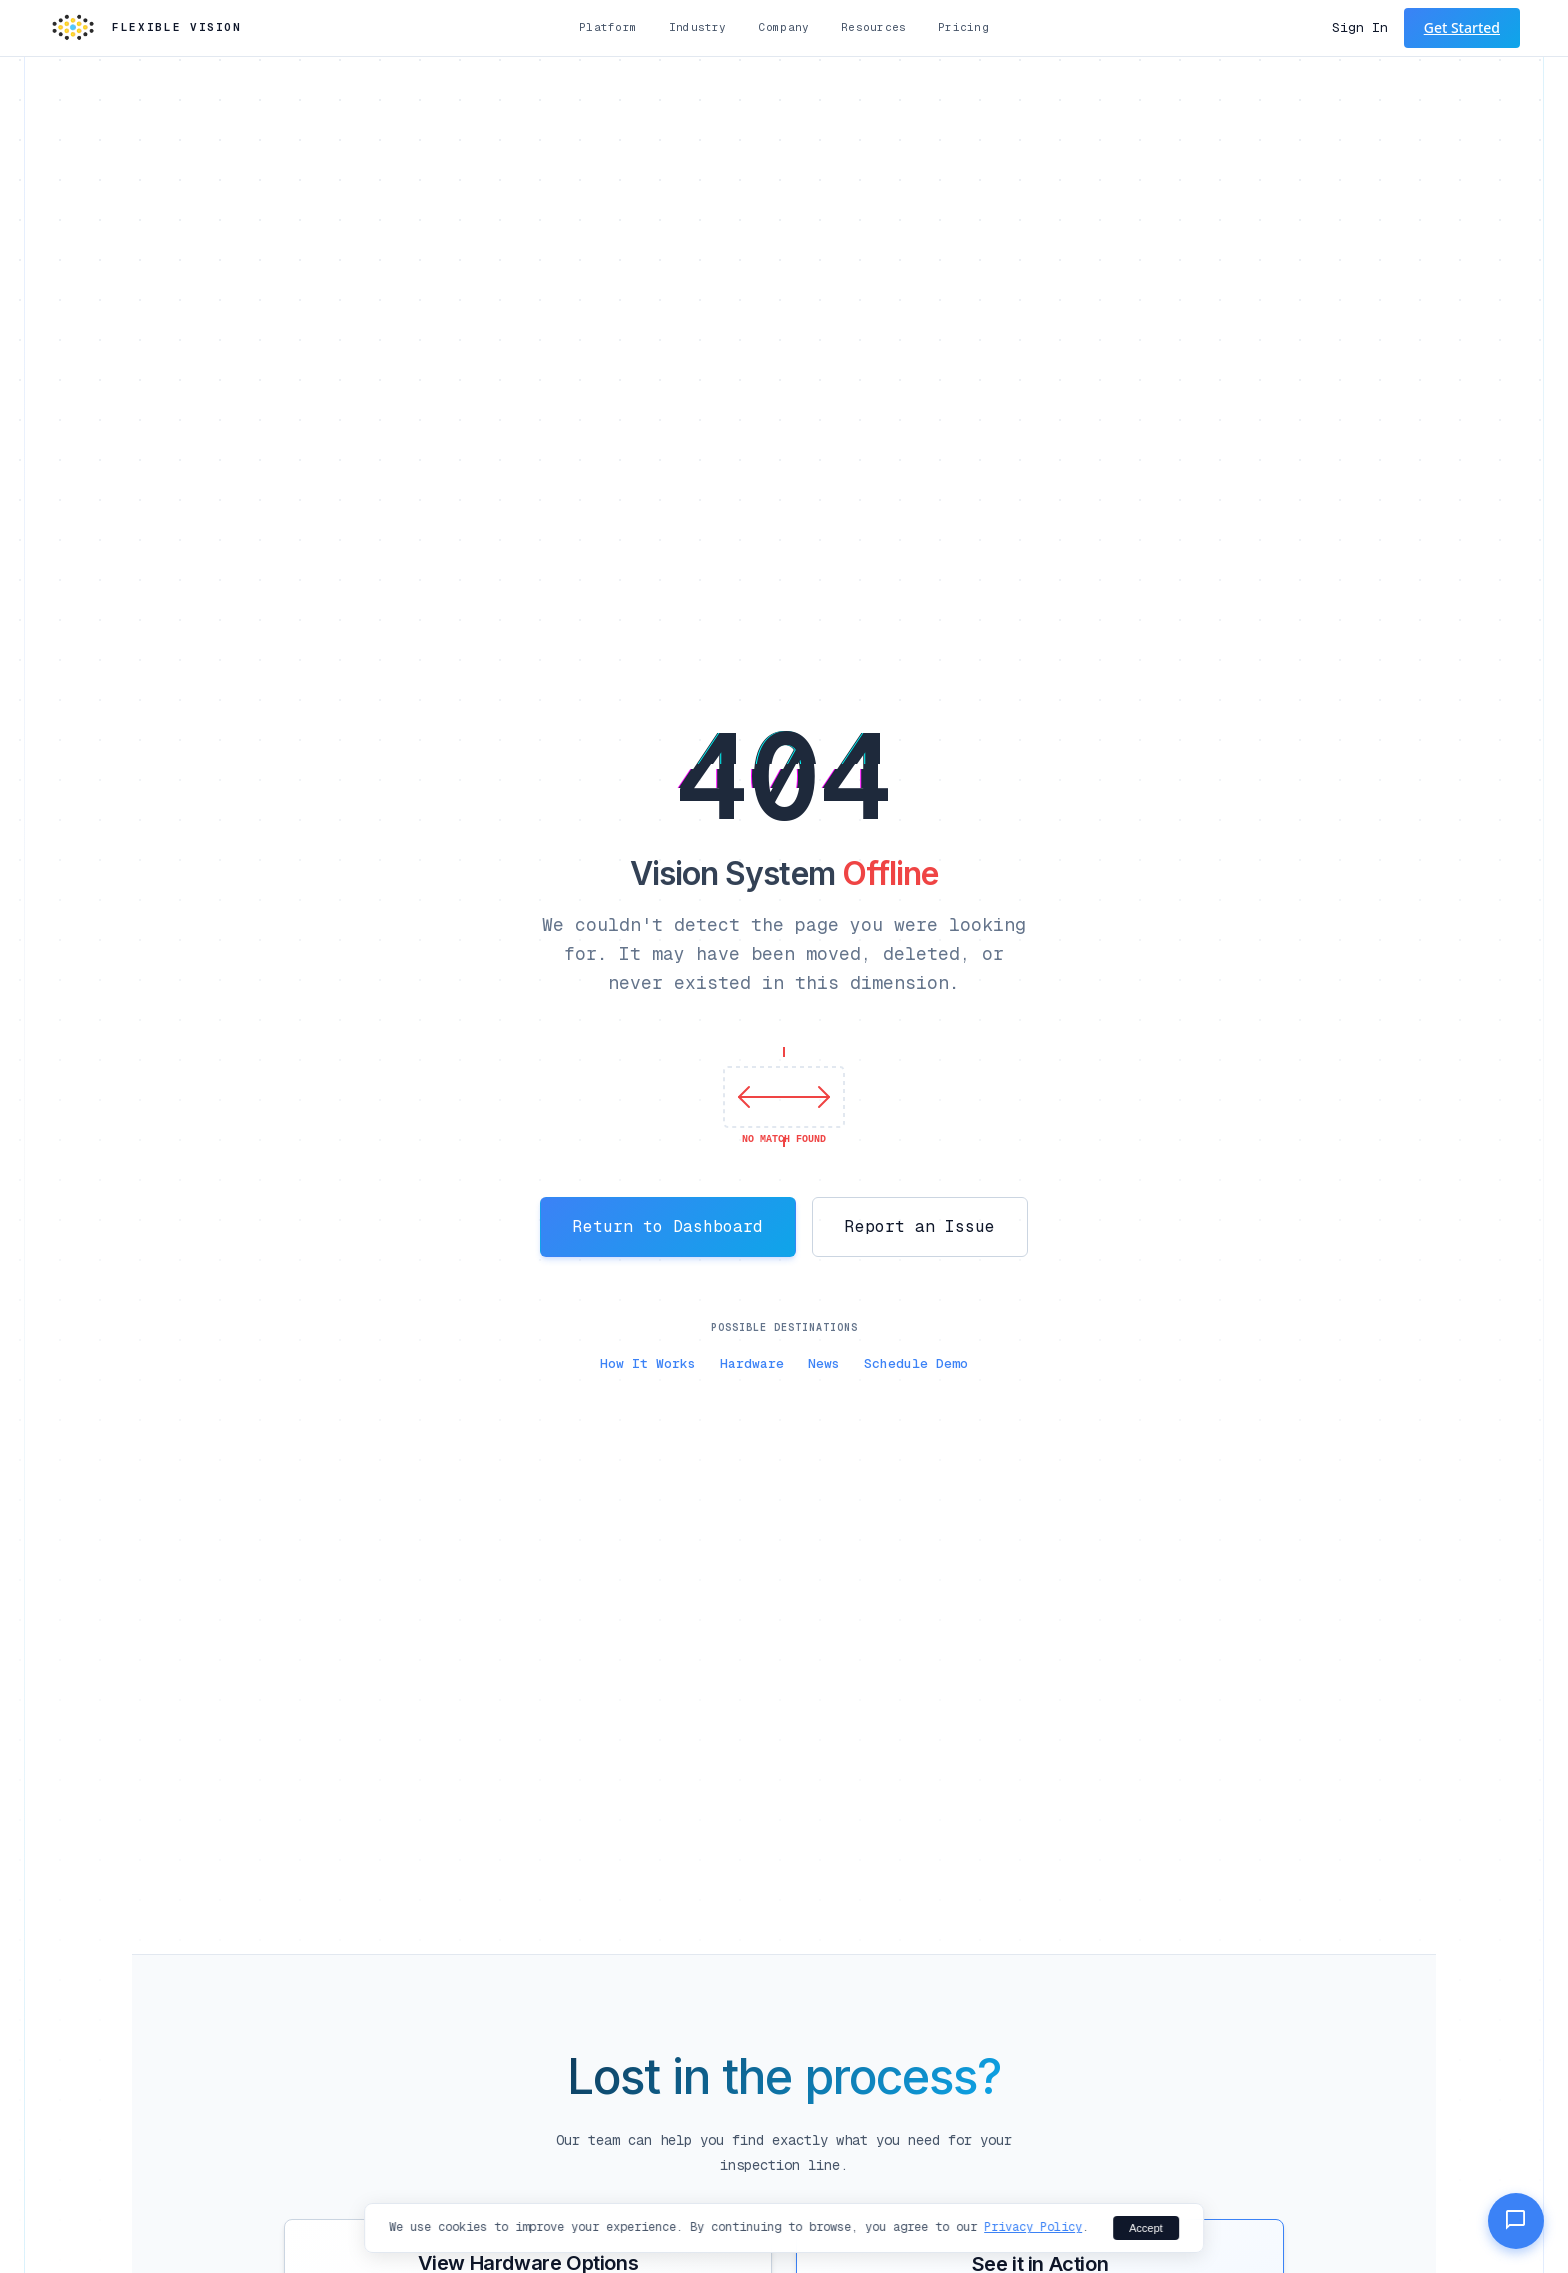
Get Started (1462, 27)
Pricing (963, 27)
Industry (698, 27)
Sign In (1360, 27)
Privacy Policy (1033, 2227)
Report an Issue (920, 1226)
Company (784, 27)
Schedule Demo (916, 1363)
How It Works (648, 1363)
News (824, 1363)
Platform (608, 27)
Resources (873, 27)
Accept (1146, 2228)
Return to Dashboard (668, 1226)
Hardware (752, 1363)
